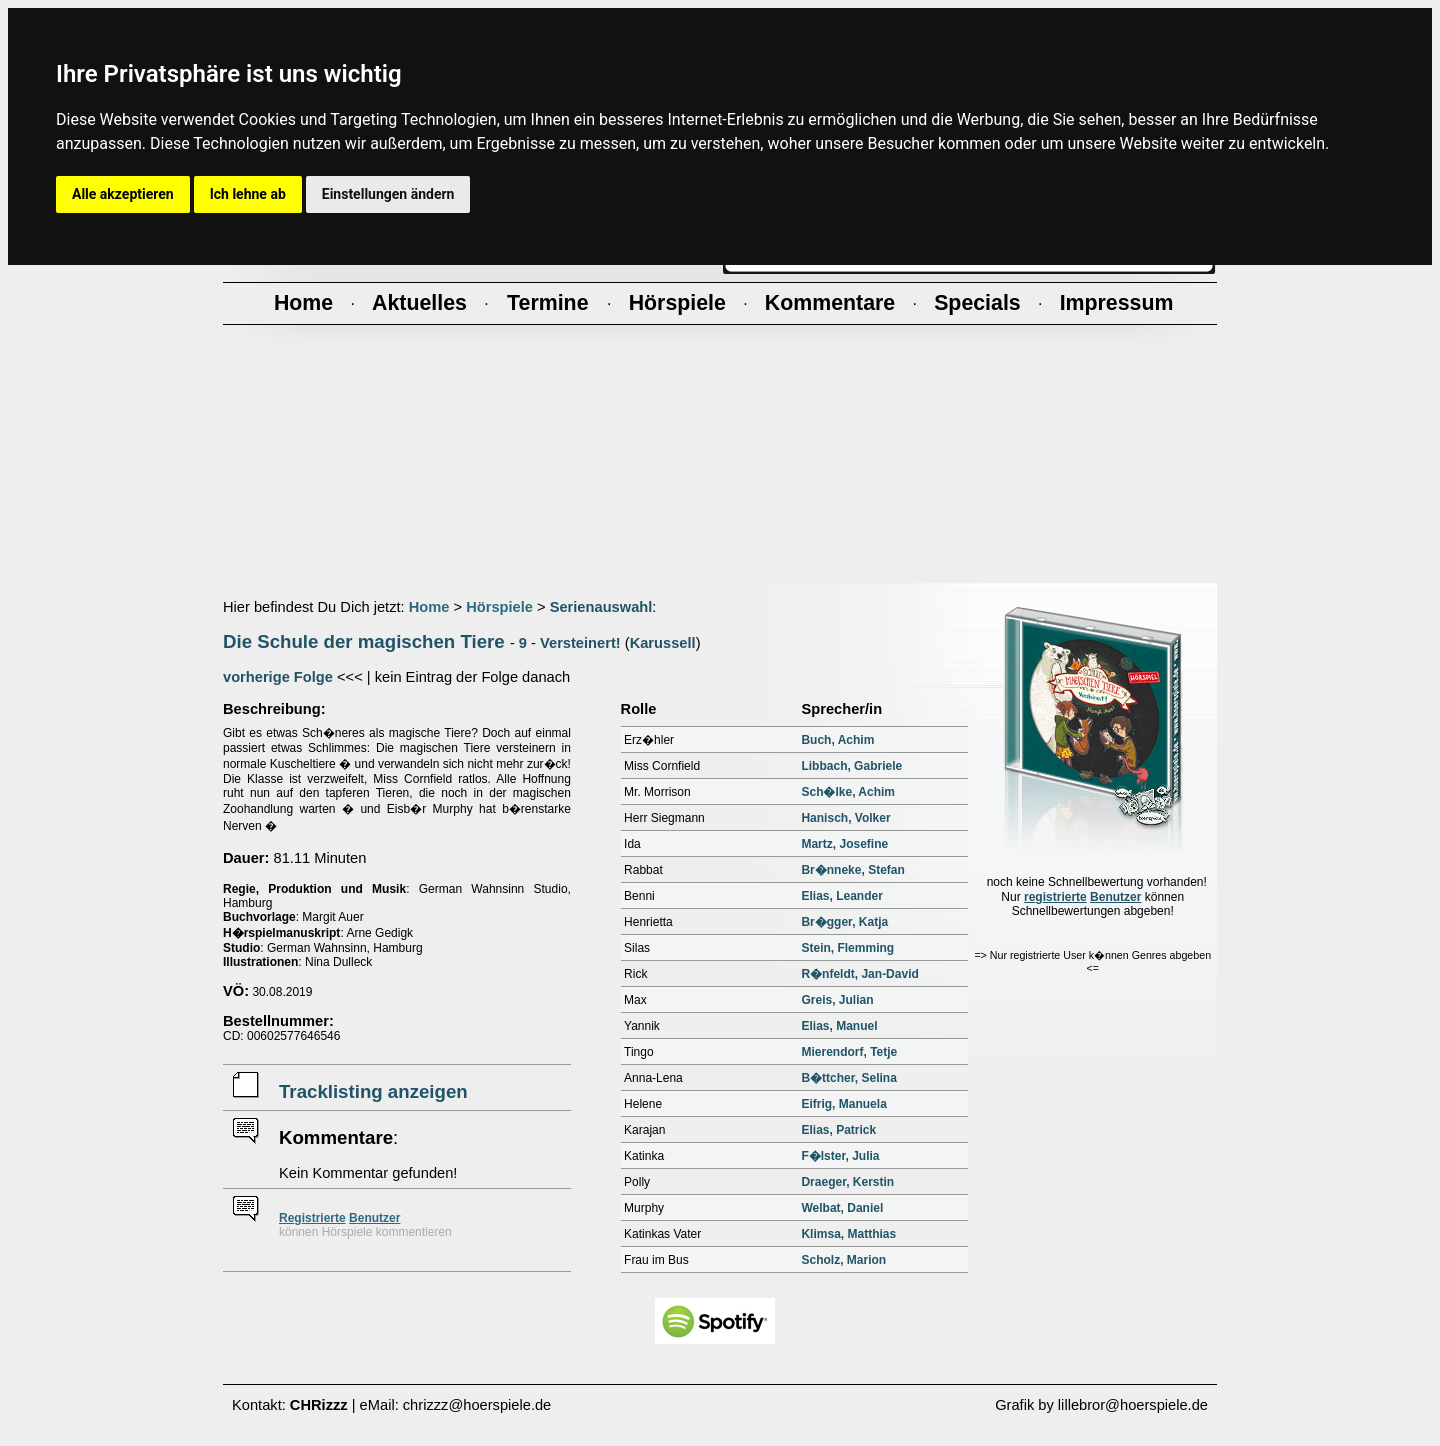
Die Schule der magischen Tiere (364, 641)
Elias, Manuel (839, 1026)
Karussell (663, 643)
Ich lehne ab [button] (248, 194)
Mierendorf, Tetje (849, 1052)
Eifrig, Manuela (843, 1104)
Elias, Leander (841, 896)
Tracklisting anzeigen (373, 1091)
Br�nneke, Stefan (852, 870)
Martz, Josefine (844, 844)
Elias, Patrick (838, 1130)
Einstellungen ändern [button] (388, 194)
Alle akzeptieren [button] (123, 194)
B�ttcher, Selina (848, 1078)
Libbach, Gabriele (851, 766)
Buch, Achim (837, 740)
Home (429, 607)
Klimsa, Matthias (848, 1234)
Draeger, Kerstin (847, 1182)
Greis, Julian (837, 1000)
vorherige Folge (278, 677)
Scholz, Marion (843, 1260)
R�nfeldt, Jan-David (859, 974)
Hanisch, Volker (845, 818)
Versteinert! (580, 643)
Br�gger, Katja (844, 922)
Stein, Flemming (847, 948)
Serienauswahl (601, 607)
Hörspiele (499, 607)
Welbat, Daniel (842, 1208)
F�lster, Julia (840, 1156)
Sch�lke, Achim (848, 792)
